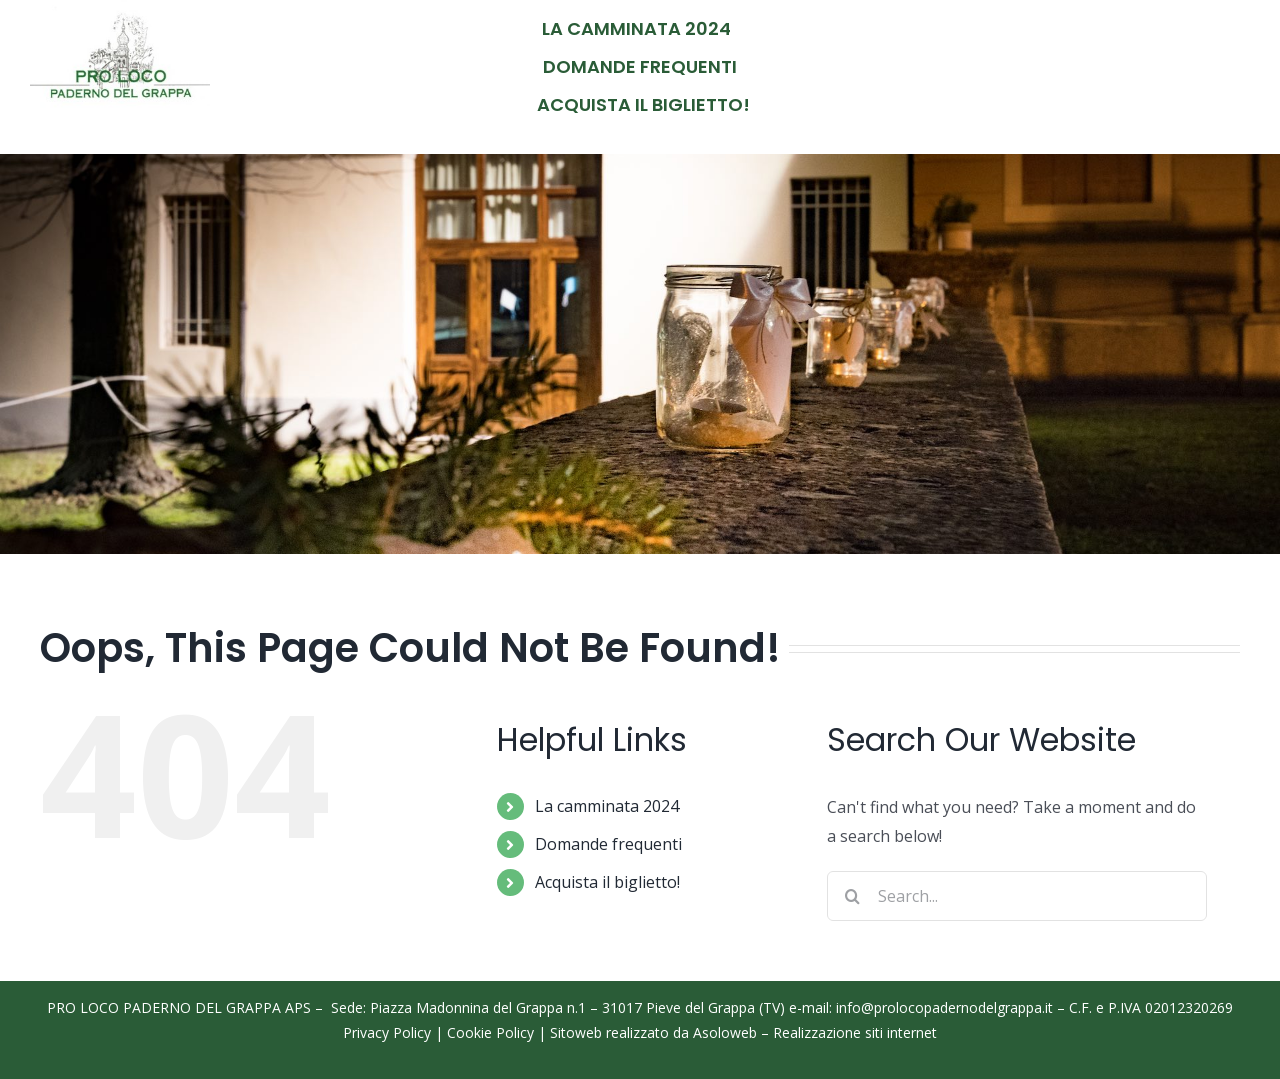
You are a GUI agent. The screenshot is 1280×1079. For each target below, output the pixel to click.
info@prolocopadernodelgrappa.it (944, 1007)
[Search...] (1017, 896)
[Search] (852, 896)
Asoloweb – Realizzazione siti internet (815, 1032)
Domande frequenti (608, 844)
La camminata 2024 (607, 806)
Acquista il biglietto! (607, 882)
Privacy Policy (387, 1032)
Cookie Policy (490, 1032)
